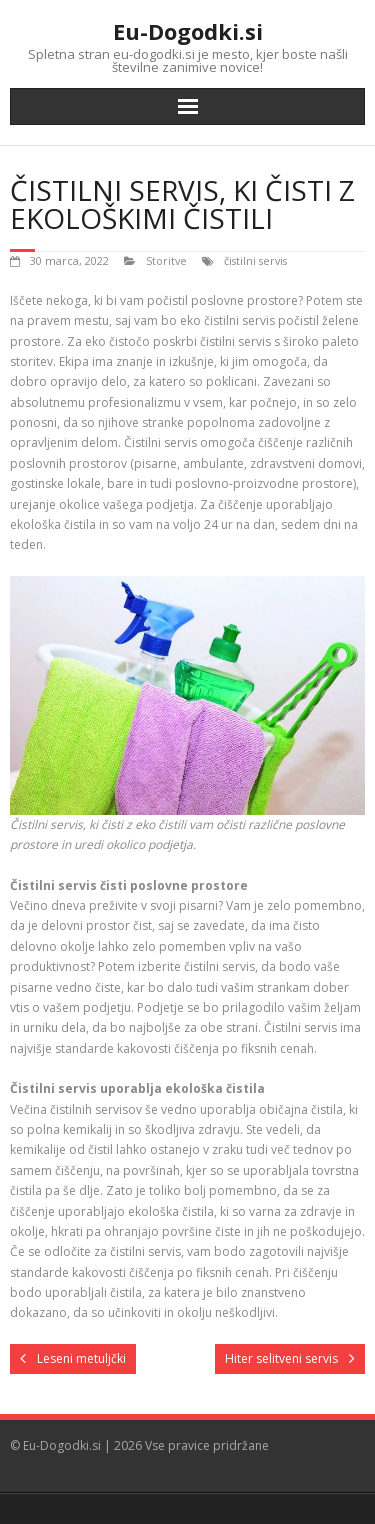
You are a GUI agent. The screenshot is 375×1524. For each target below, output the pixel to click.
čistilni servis (255, 260)
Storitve (166, 260)
